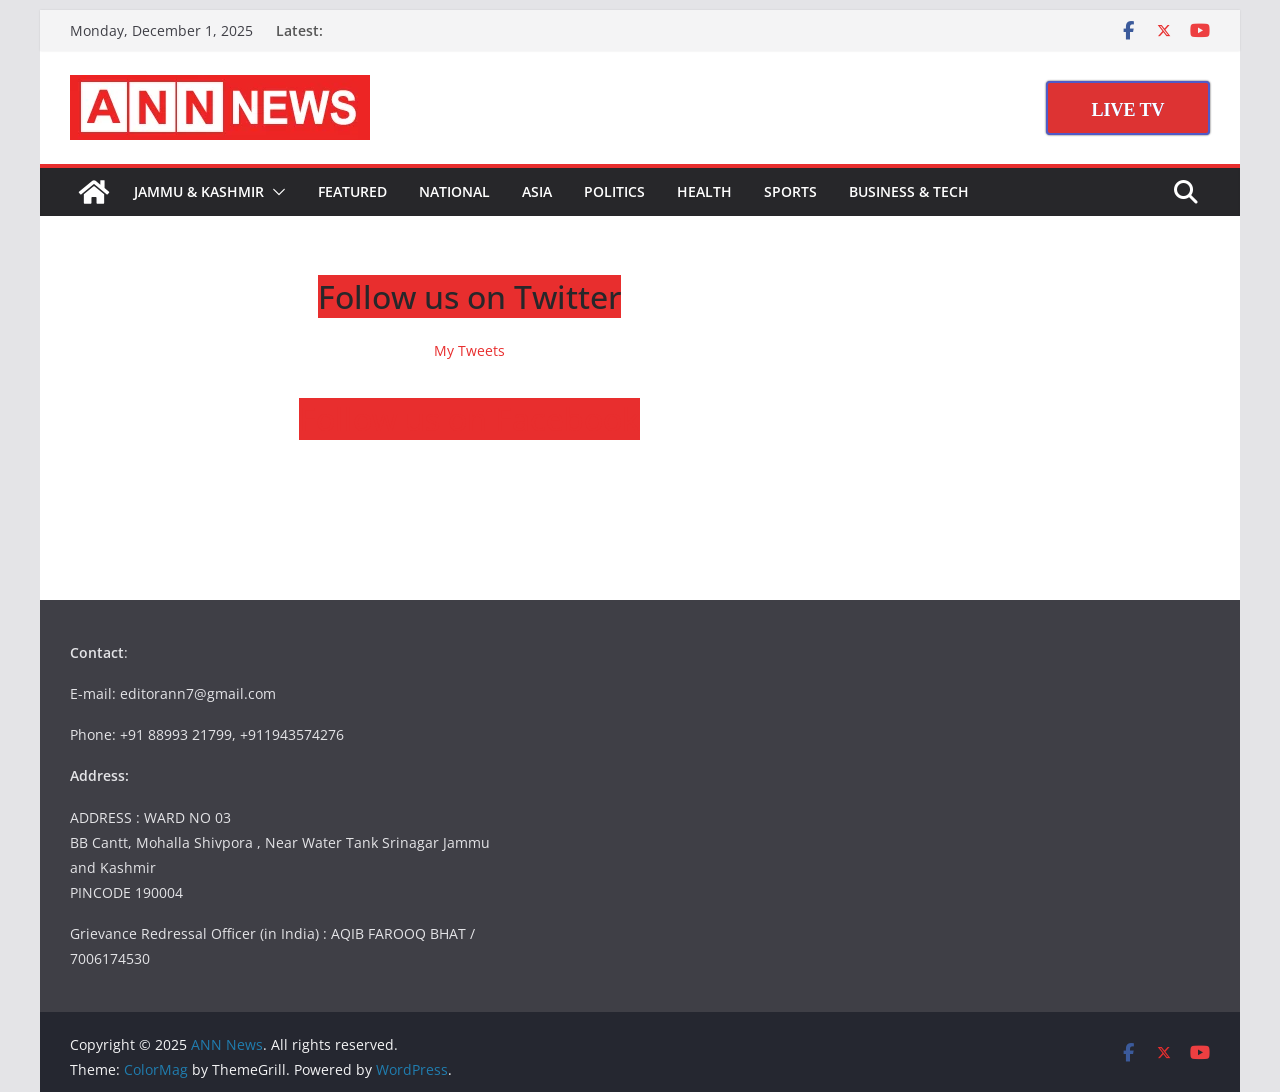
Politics (614, 191)
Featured (352, 191)
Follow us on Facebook (469, 418)
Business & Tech (909, 191)
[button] (275, 192)
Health (704, 191)
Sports (790, 191)
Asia (537, 191)
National (454, 191)
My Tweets (469, 350)
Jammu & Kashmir (199, 191)
